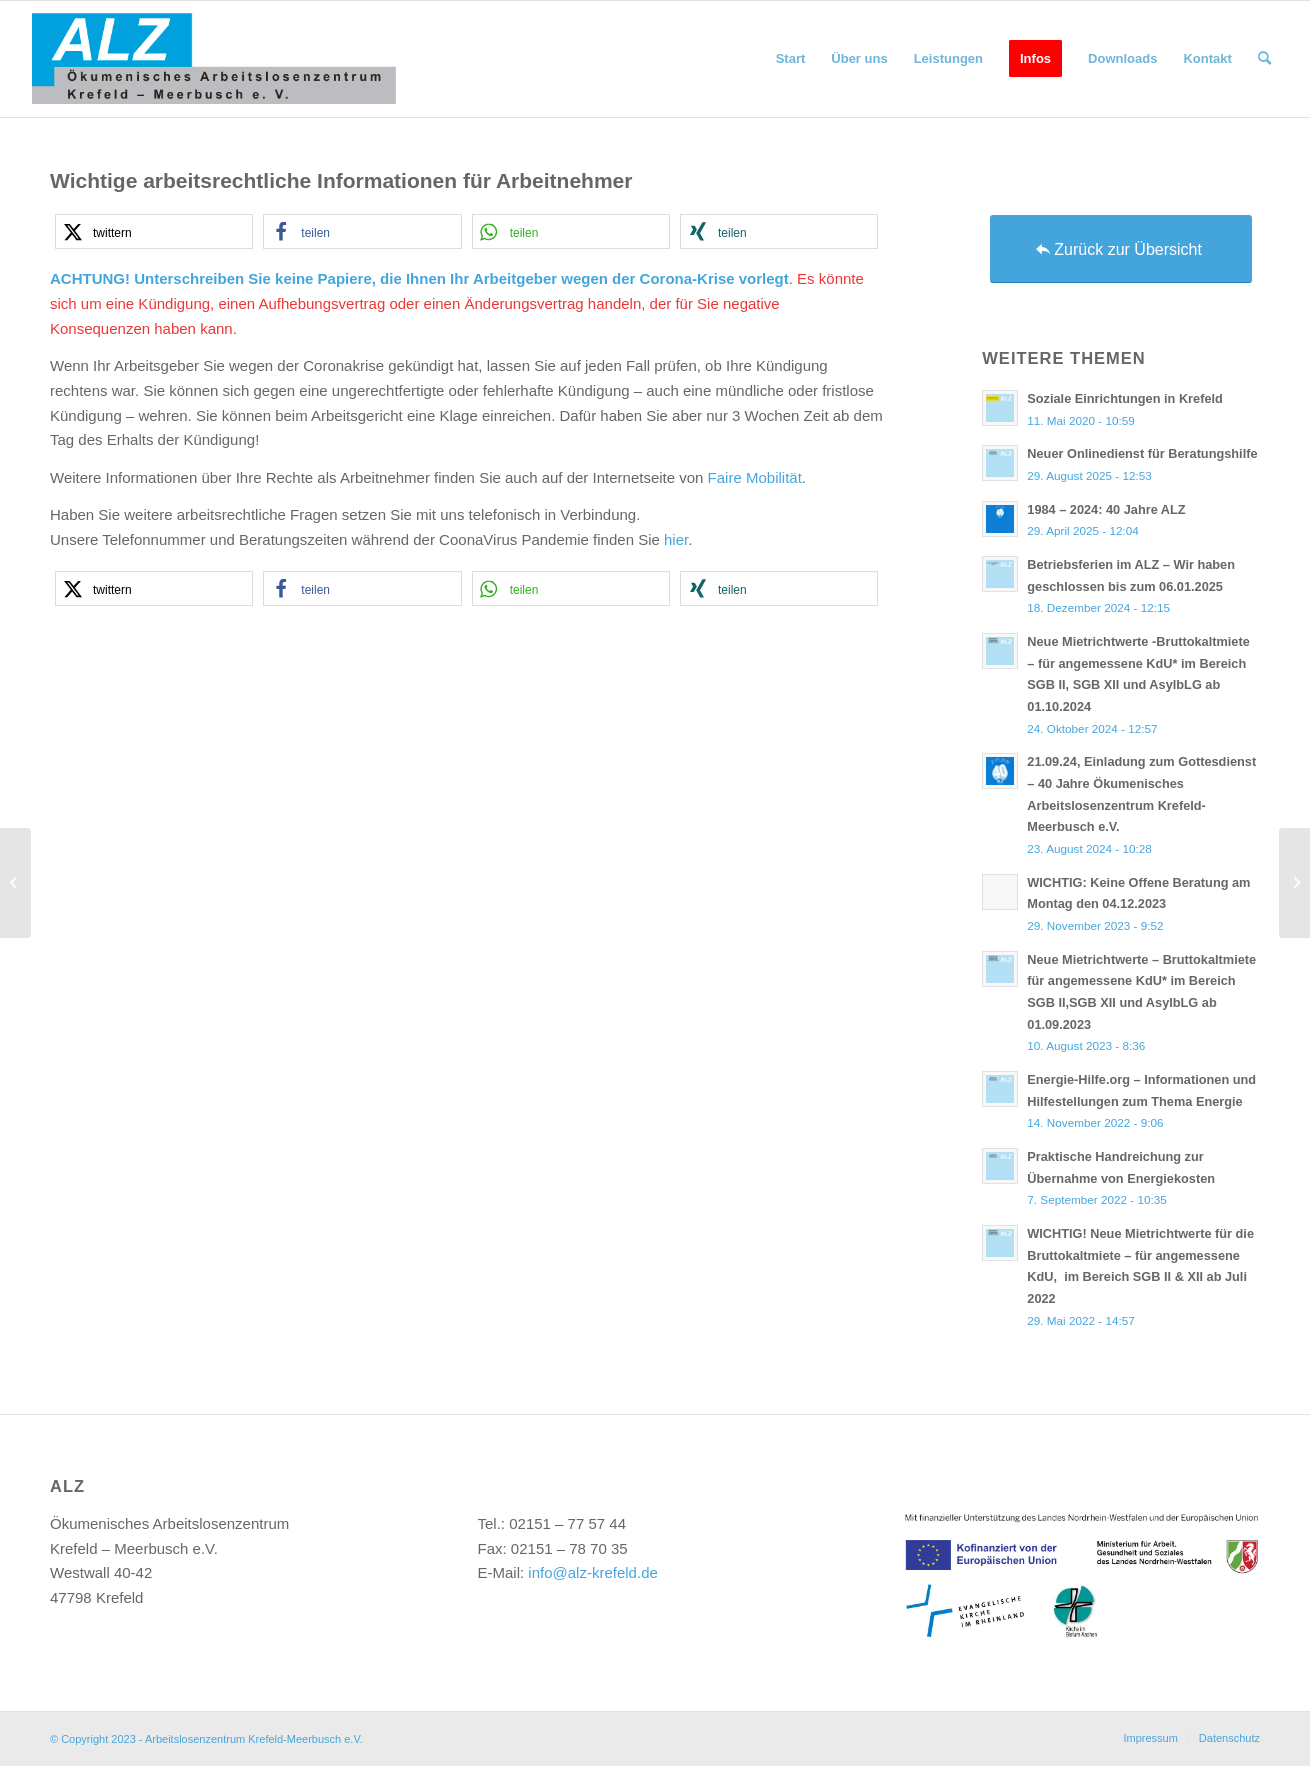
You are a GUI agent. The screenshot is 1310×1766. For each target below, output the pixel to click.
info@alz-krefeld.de (592, 1572)
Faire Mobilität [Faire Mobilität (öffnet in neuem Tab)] (755, 477)
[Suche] (1264, 59)
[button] (154, 231)
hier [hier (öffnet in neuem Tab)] (676, 539)
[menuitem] (791, 59)
